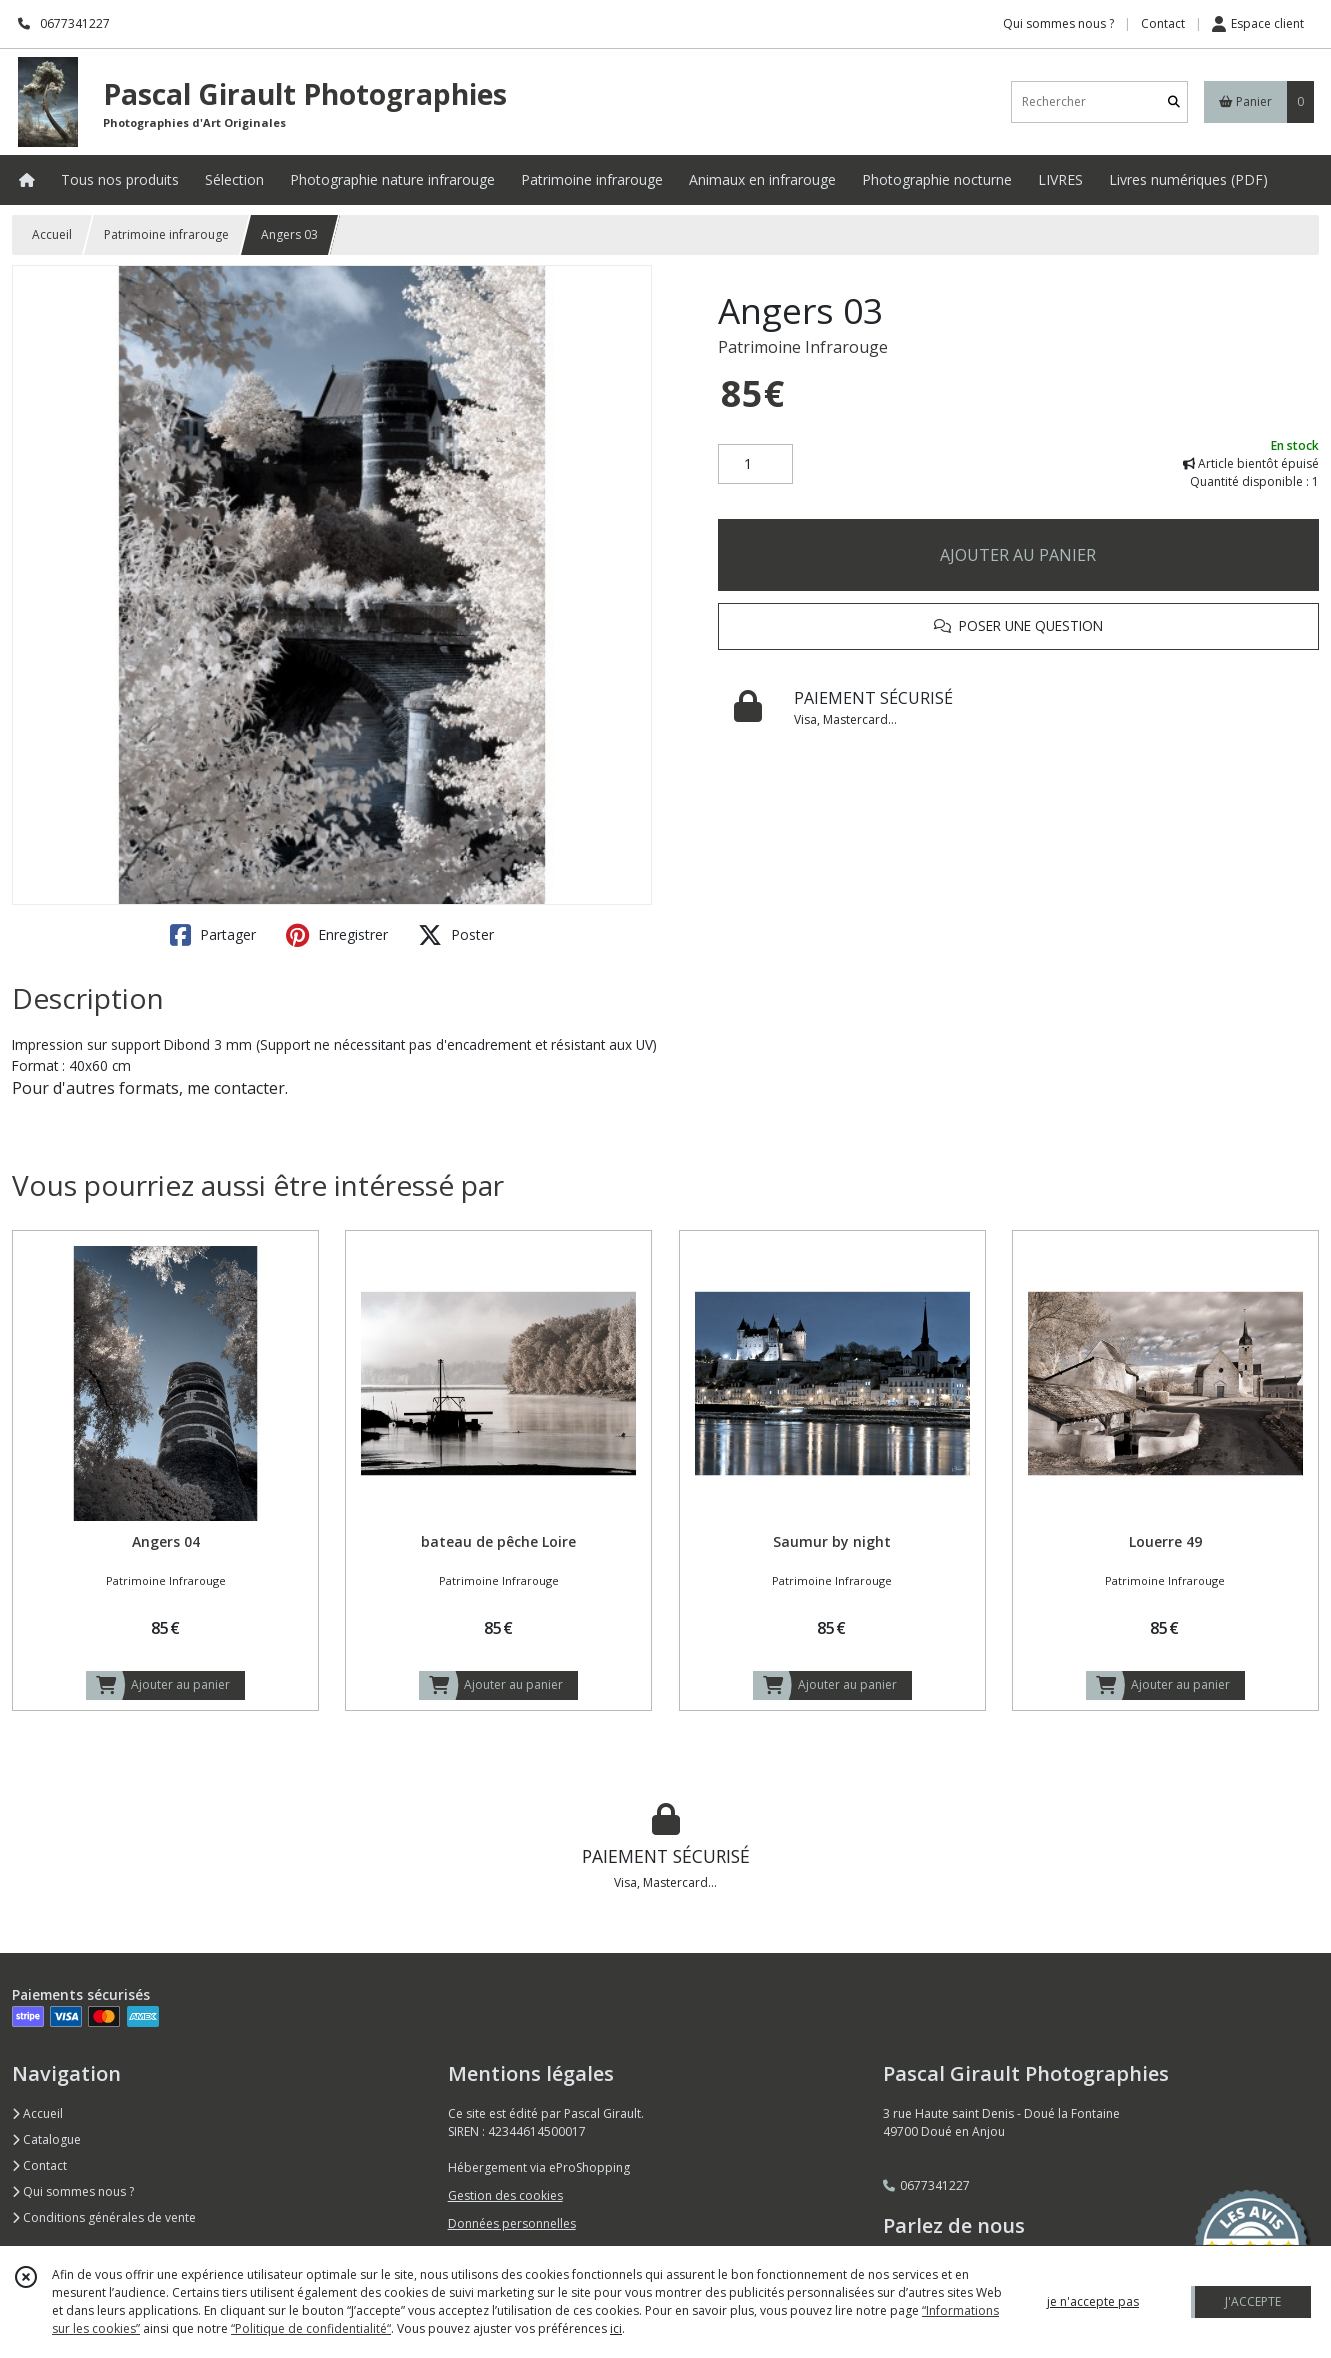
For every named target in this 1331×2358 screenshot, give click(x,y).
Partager (213, 935)
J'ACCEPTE (1253, 2301)
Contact (1163, 23)
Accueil (52, 234)
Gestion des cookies (505, 2195)
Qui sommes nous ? (73, 2191)
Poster (456, 935)
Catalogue (46, 2139)
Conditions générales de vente (104, 2217)
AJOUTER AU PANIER (1018, 555)
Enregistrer (337, 935)
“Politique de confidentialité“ (311, 2328)
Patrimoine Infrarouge (803, 347)
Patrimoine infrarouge (166, 234)
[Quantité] (755, 464)
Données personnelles (512, 2223)
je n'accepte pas (1093, 2301)
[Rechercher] (1174, 101)
